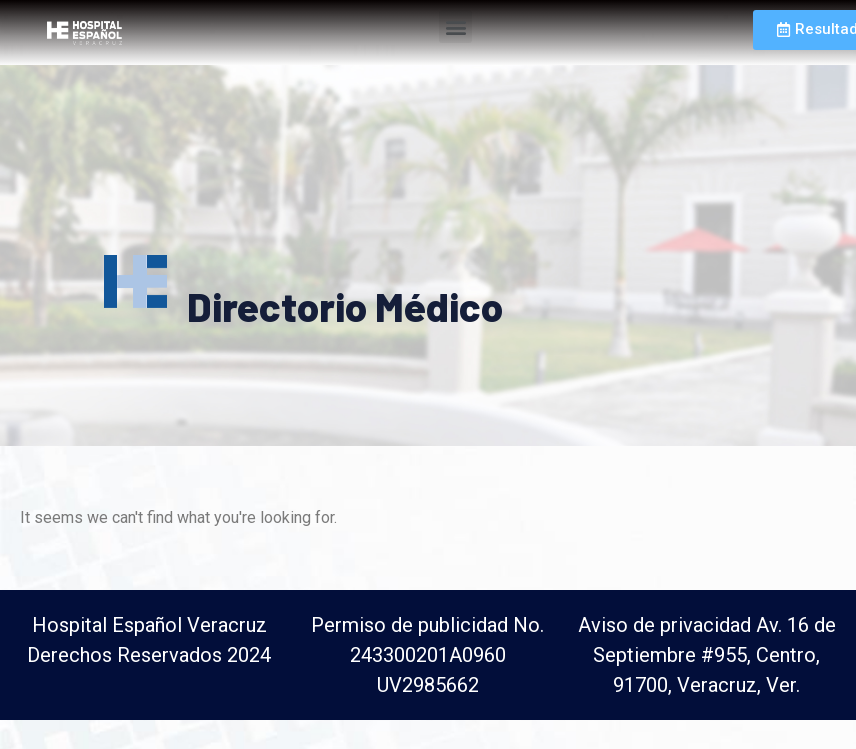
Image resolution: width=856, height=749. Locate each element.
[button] (455, 26)
